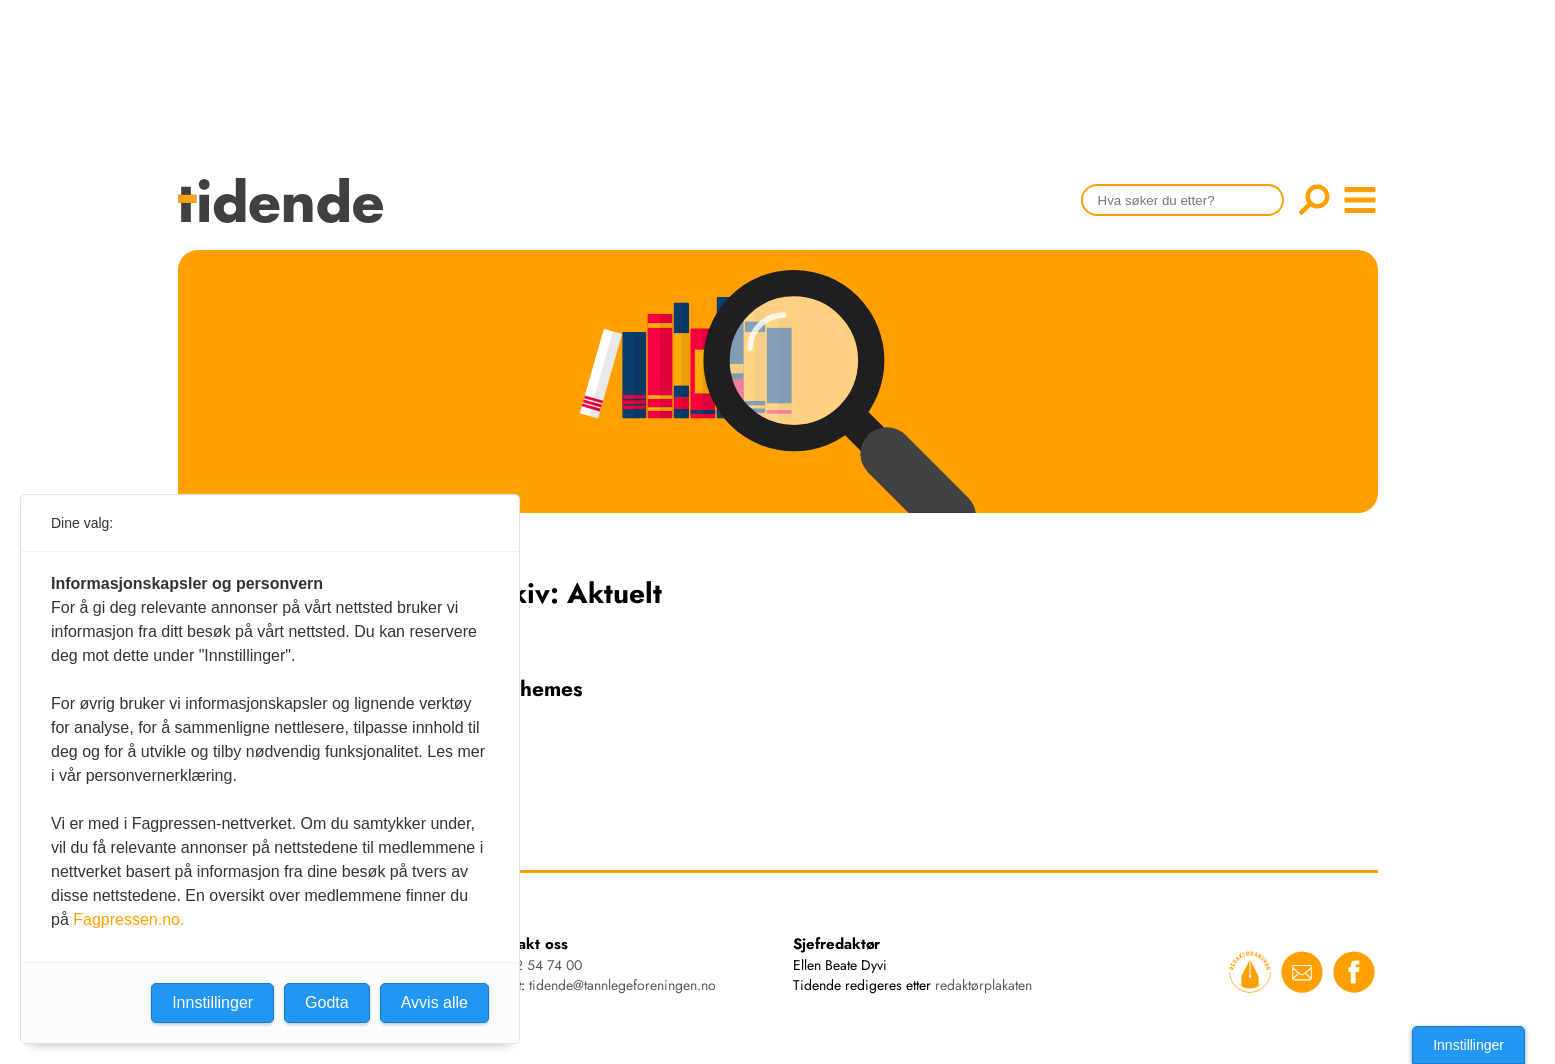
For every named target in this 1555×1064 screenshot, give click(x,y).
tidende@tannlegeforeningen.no (622, 985)
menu (1360, 200)
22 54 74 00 (544, 965)
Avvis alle (434, 1002)
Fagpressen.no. (128, 919)
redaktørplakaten (983, 985)
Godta (327, 1002)
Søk (1314, 200)
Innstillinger (1468, 1045)
